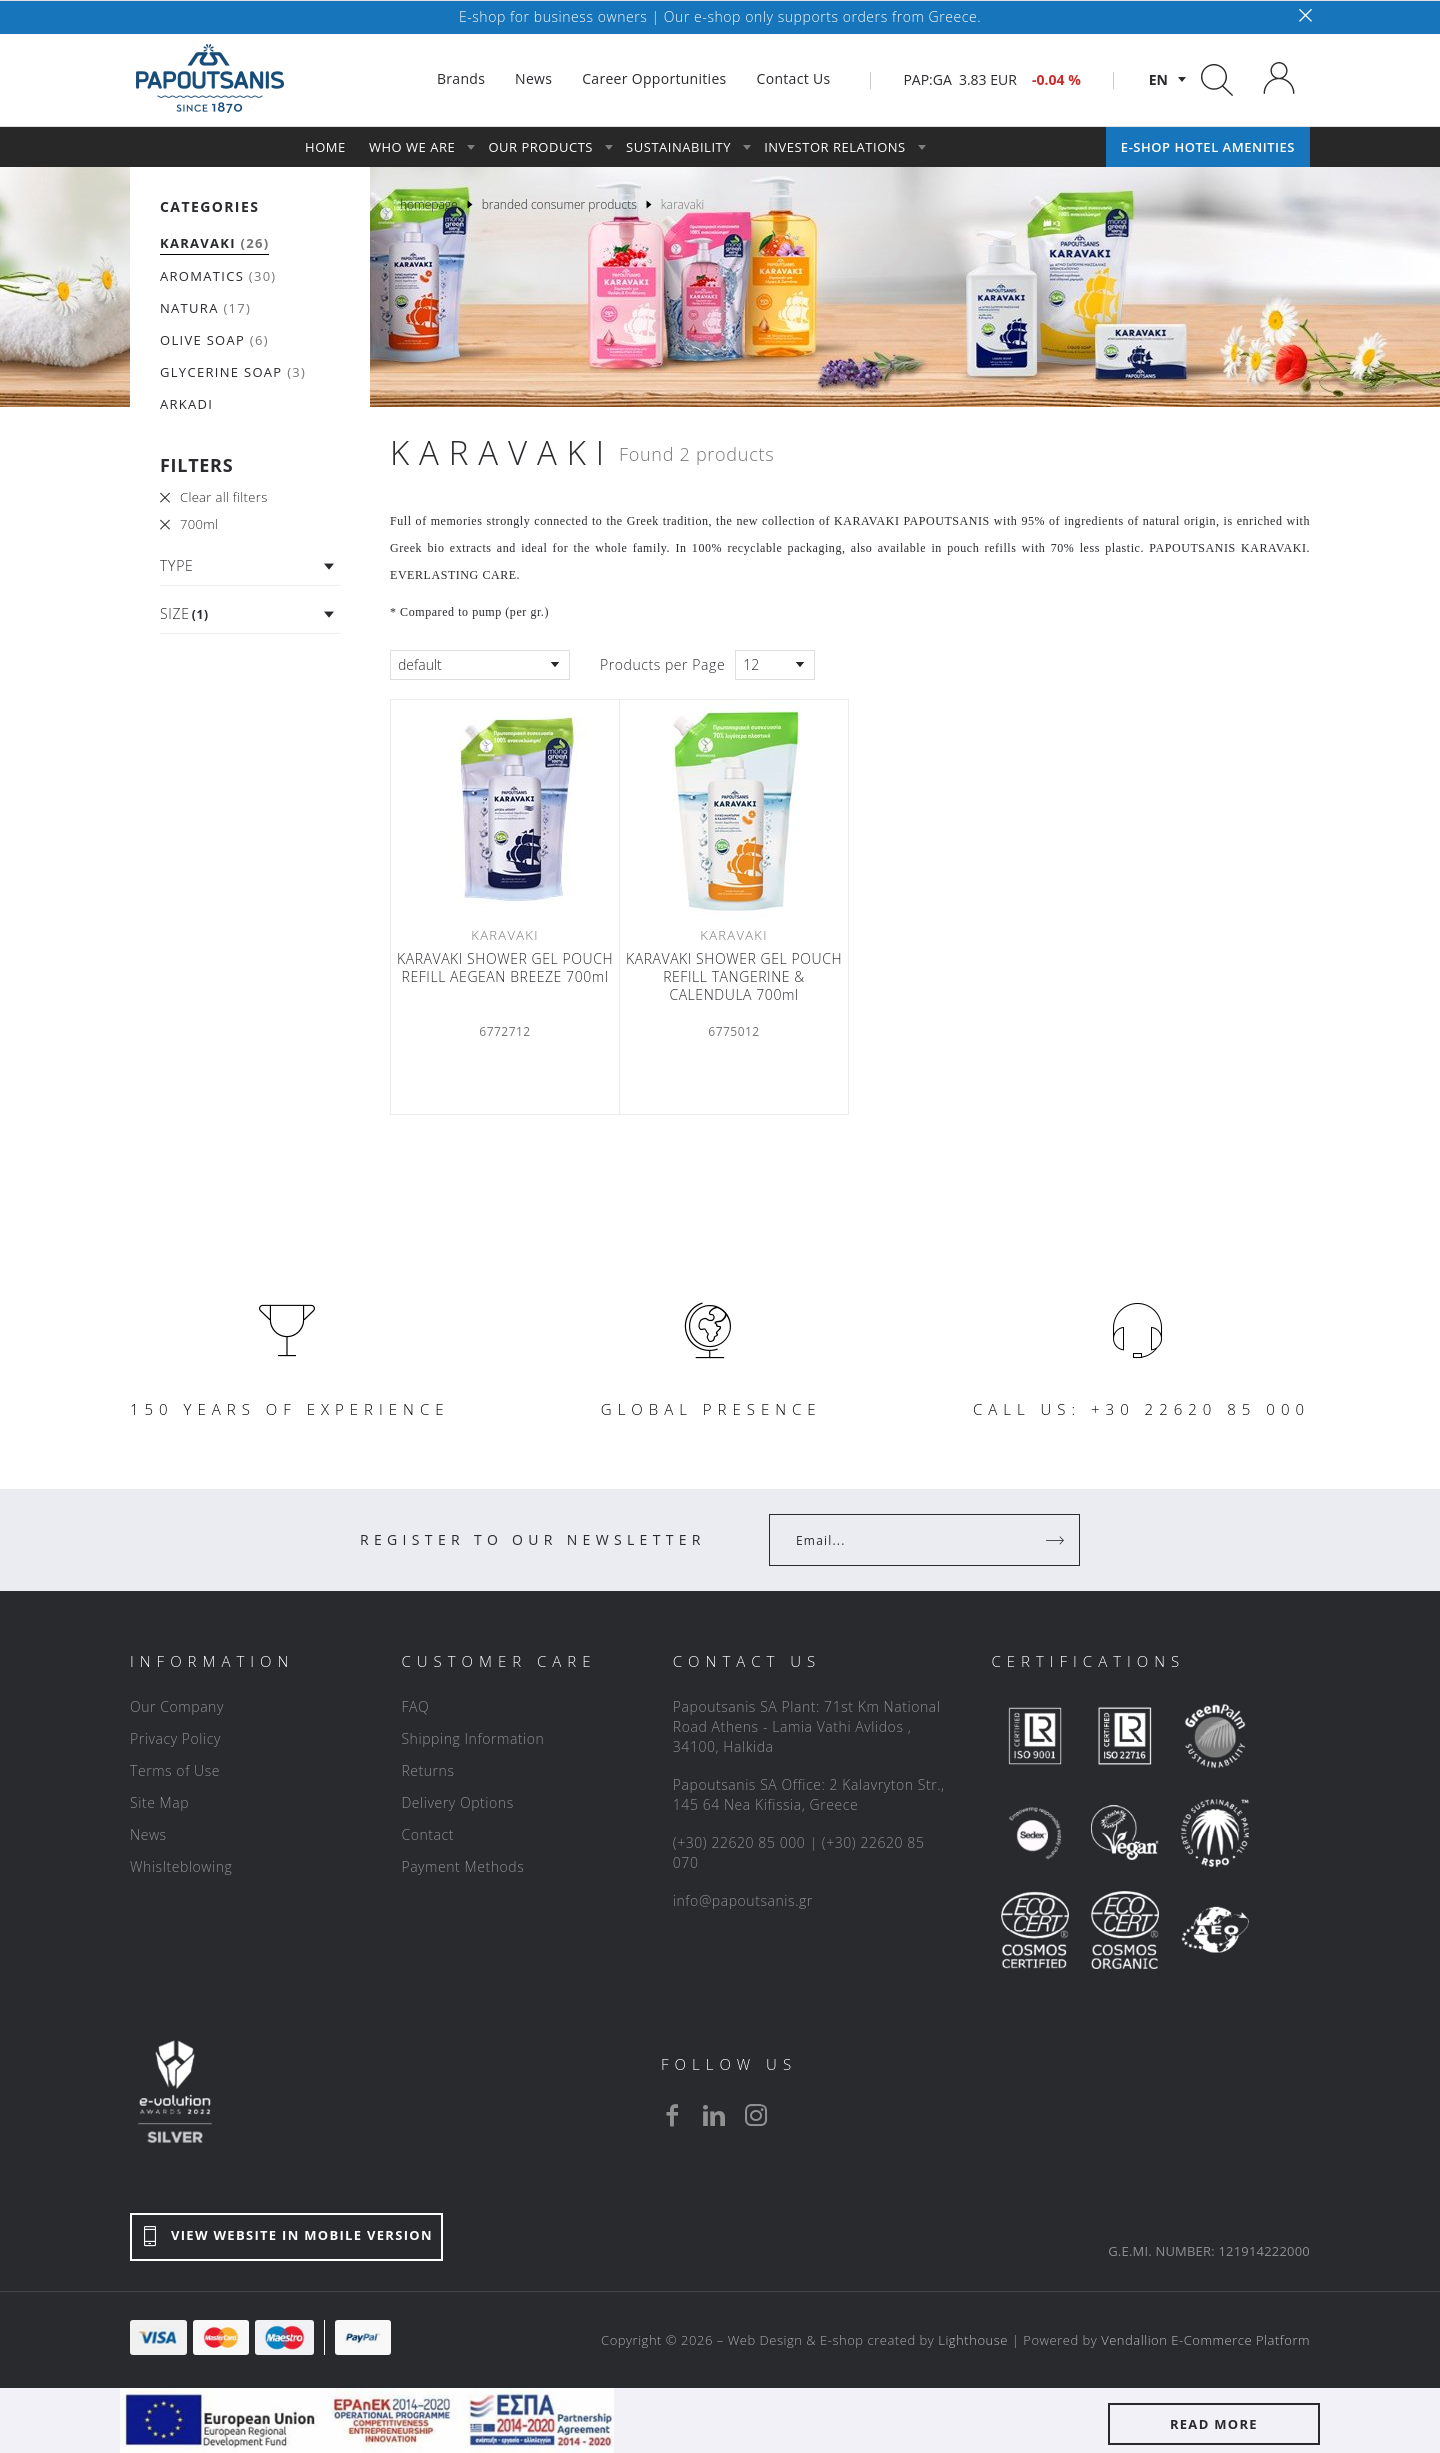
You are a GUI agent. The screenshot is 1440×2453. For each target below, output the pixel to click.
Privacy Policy (175, 1738)
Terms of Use (175, 1770)
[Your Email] (910, 1540)
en (1158, 79)
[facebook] (672, 2115)
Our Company (177, 1706)
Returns (427, 1770)
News (148, 1834)
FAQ (415, 1706)
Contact (427, 1834)
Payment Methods (462, 1866)
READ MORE (1214, 2424)
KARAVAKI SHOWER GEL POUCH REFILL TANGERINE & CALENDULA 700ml (734, 977)
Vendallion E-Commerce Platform (1205, 2340)
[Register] (1057, 1540)
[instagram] (756, 2115)
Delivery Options (457, 1802)
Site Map (159, 1802)
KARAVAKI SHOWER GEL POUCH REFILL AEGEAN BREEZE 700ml (505, 968)
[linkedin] (714, 2115)
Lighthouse (973, 2340)
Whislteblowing (181, 1866)
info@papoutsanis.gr (743, 1900)
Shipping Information (472, 1738)
